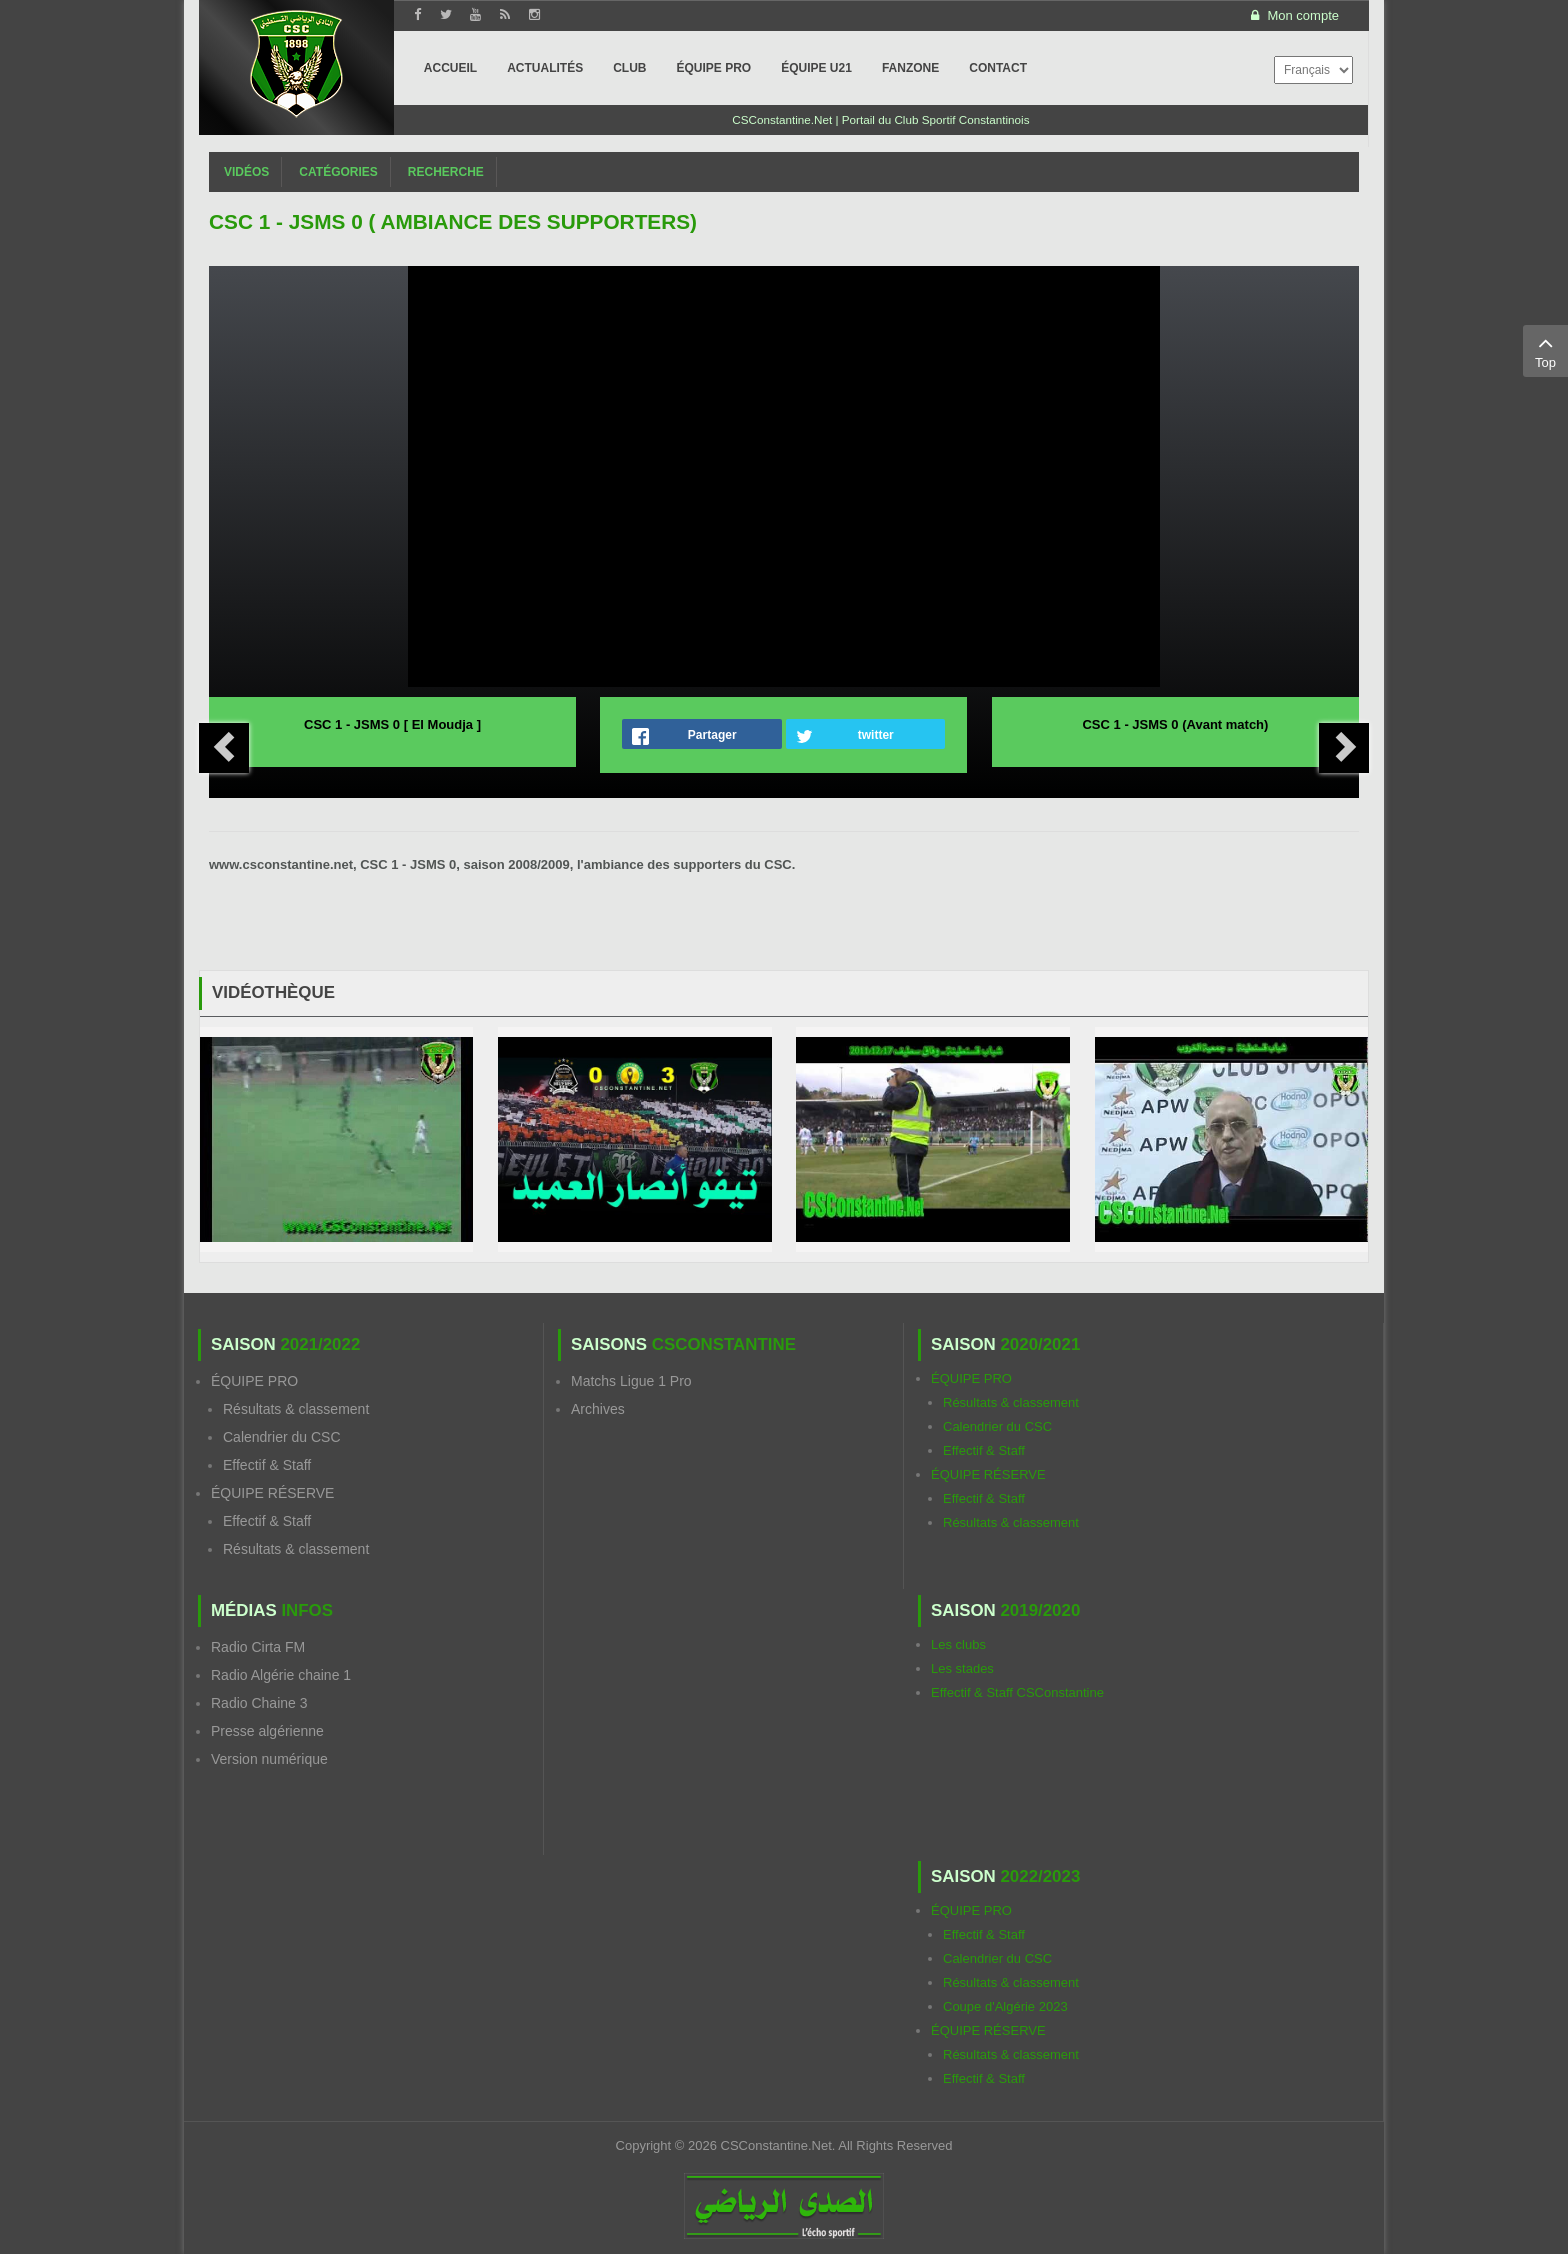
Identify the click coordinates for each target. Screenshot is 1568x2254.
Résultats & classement (296, 1409)
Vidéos (246, 172)
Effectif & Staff (267, 1465)
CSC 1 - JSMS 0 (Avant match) (1175, 724)
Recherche (446, 172)
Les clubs (958, 1644)
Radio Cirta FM (258, 1647)
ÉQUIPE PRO (254, 1381)
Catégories (338, 172)
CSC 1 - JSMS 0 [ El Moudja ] (392, 724)
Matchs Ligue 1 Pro (631, 1381)
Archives (598, 1409)
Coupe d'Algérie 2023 (1005, 2006)
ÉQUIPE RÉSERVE (272, 1493)
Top (1545, 350)
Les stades (962, 1668)
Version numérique (269, 1759)
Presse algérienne (267, 1731)
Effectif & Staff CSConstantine (1017, 1692)
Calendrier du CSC (282, 1437)
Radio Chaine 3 (259, 1703)
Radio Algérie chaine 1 (281, 1675)
